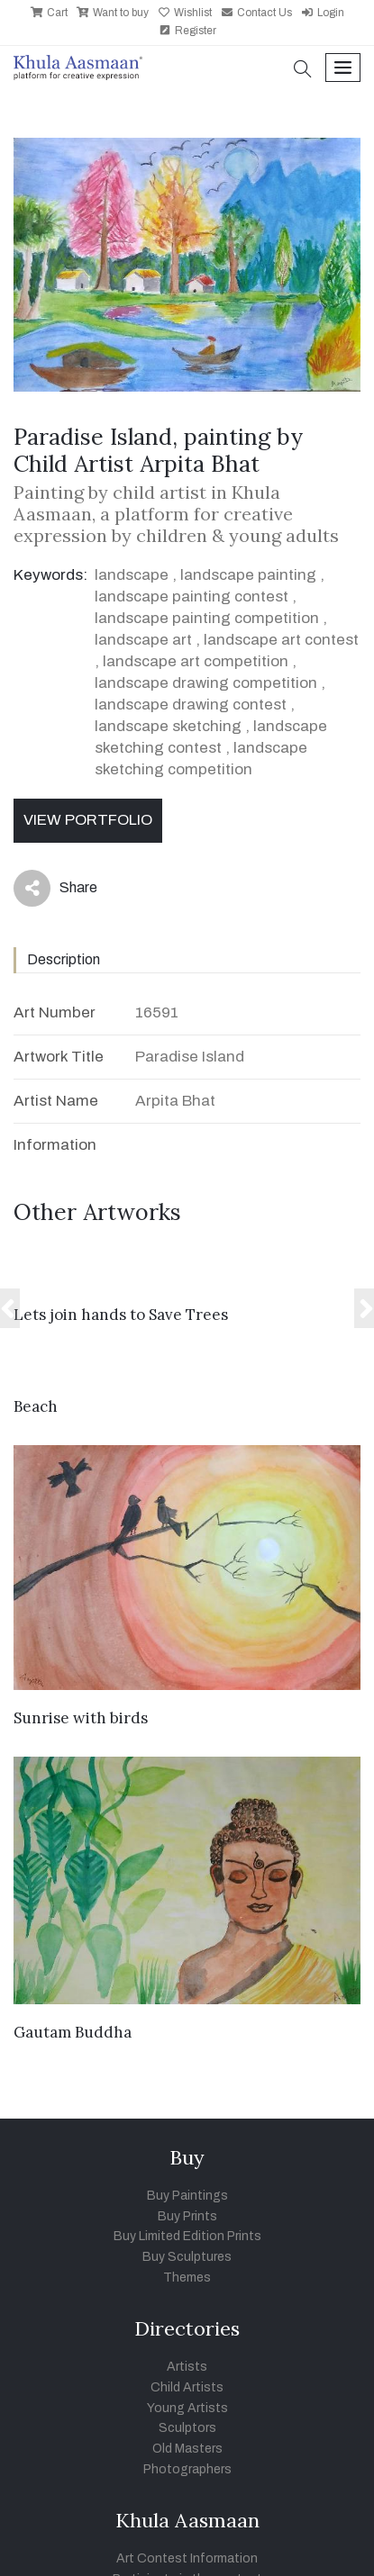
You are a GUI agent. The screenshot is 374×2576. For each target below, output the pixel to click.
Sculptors (187, 2428)
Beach (36, 1406)
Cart (49, 12)
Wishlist (185, 12)
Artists (187, 2366)
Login (322, 12)
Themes (187, 2277)
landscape (132, 574)
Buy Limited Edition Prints (187, 2236)
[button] (303, 71)
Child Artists (187, 2387)
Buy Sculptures (187, 2257)
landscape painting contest (191, 596)
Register (187, 30)
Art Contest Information (187, 2558)
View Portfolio (87, 819)
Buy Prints (187, 2216)
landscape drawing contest (191, 704)
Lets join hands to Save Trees (121, 1314)
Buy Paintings (187, 2195)
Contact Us (256, 12)
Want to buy (113, 12)
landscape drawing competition (206, 682)
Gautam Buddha (73, 2032)
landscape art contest (281, 639)
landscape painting (248, 574)
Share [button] (55, 888)
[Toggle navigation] (342, 68)
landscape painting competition (207, 618)
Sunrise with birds (81, 1718)
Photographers (187, 2469)
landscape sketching (168, 726)
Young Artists (187, 2408)
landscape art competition (195, 661)
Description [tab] (63, 959)
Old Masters (187, 2448)
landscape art (143, 639)
